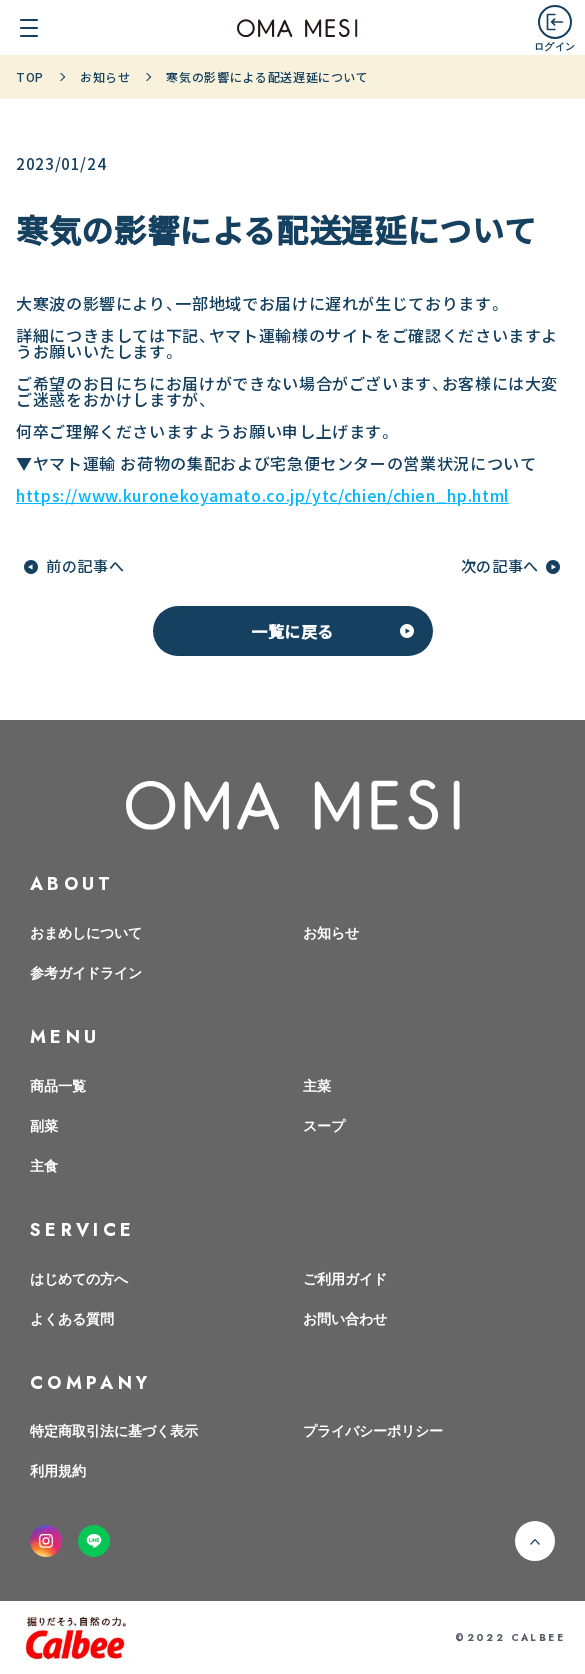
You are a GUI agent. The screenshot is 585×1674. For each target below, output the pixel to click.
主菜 (317, 1085)
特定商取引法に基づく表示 (114, 1430)
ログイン (554, 45)
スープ (324, 1125)
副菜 (44, 1125)
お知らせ (105, 77)
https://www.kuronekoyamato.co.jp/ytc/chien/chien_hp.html (262, 495)
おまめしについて (86, 932)
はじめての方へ (79, 1278)
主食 (44, 1165)
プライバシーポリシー (373, 1430)
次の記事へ (500, 566)
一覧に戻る (292, 631)
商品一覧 (58, 1085)
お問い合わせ (345, 1318)
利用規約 (58, 1470)
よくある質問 (72, 1318)
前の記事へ (85, 566)
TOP (30, 77)
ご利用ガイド (345, 1278)
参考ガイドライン (86, 972)
